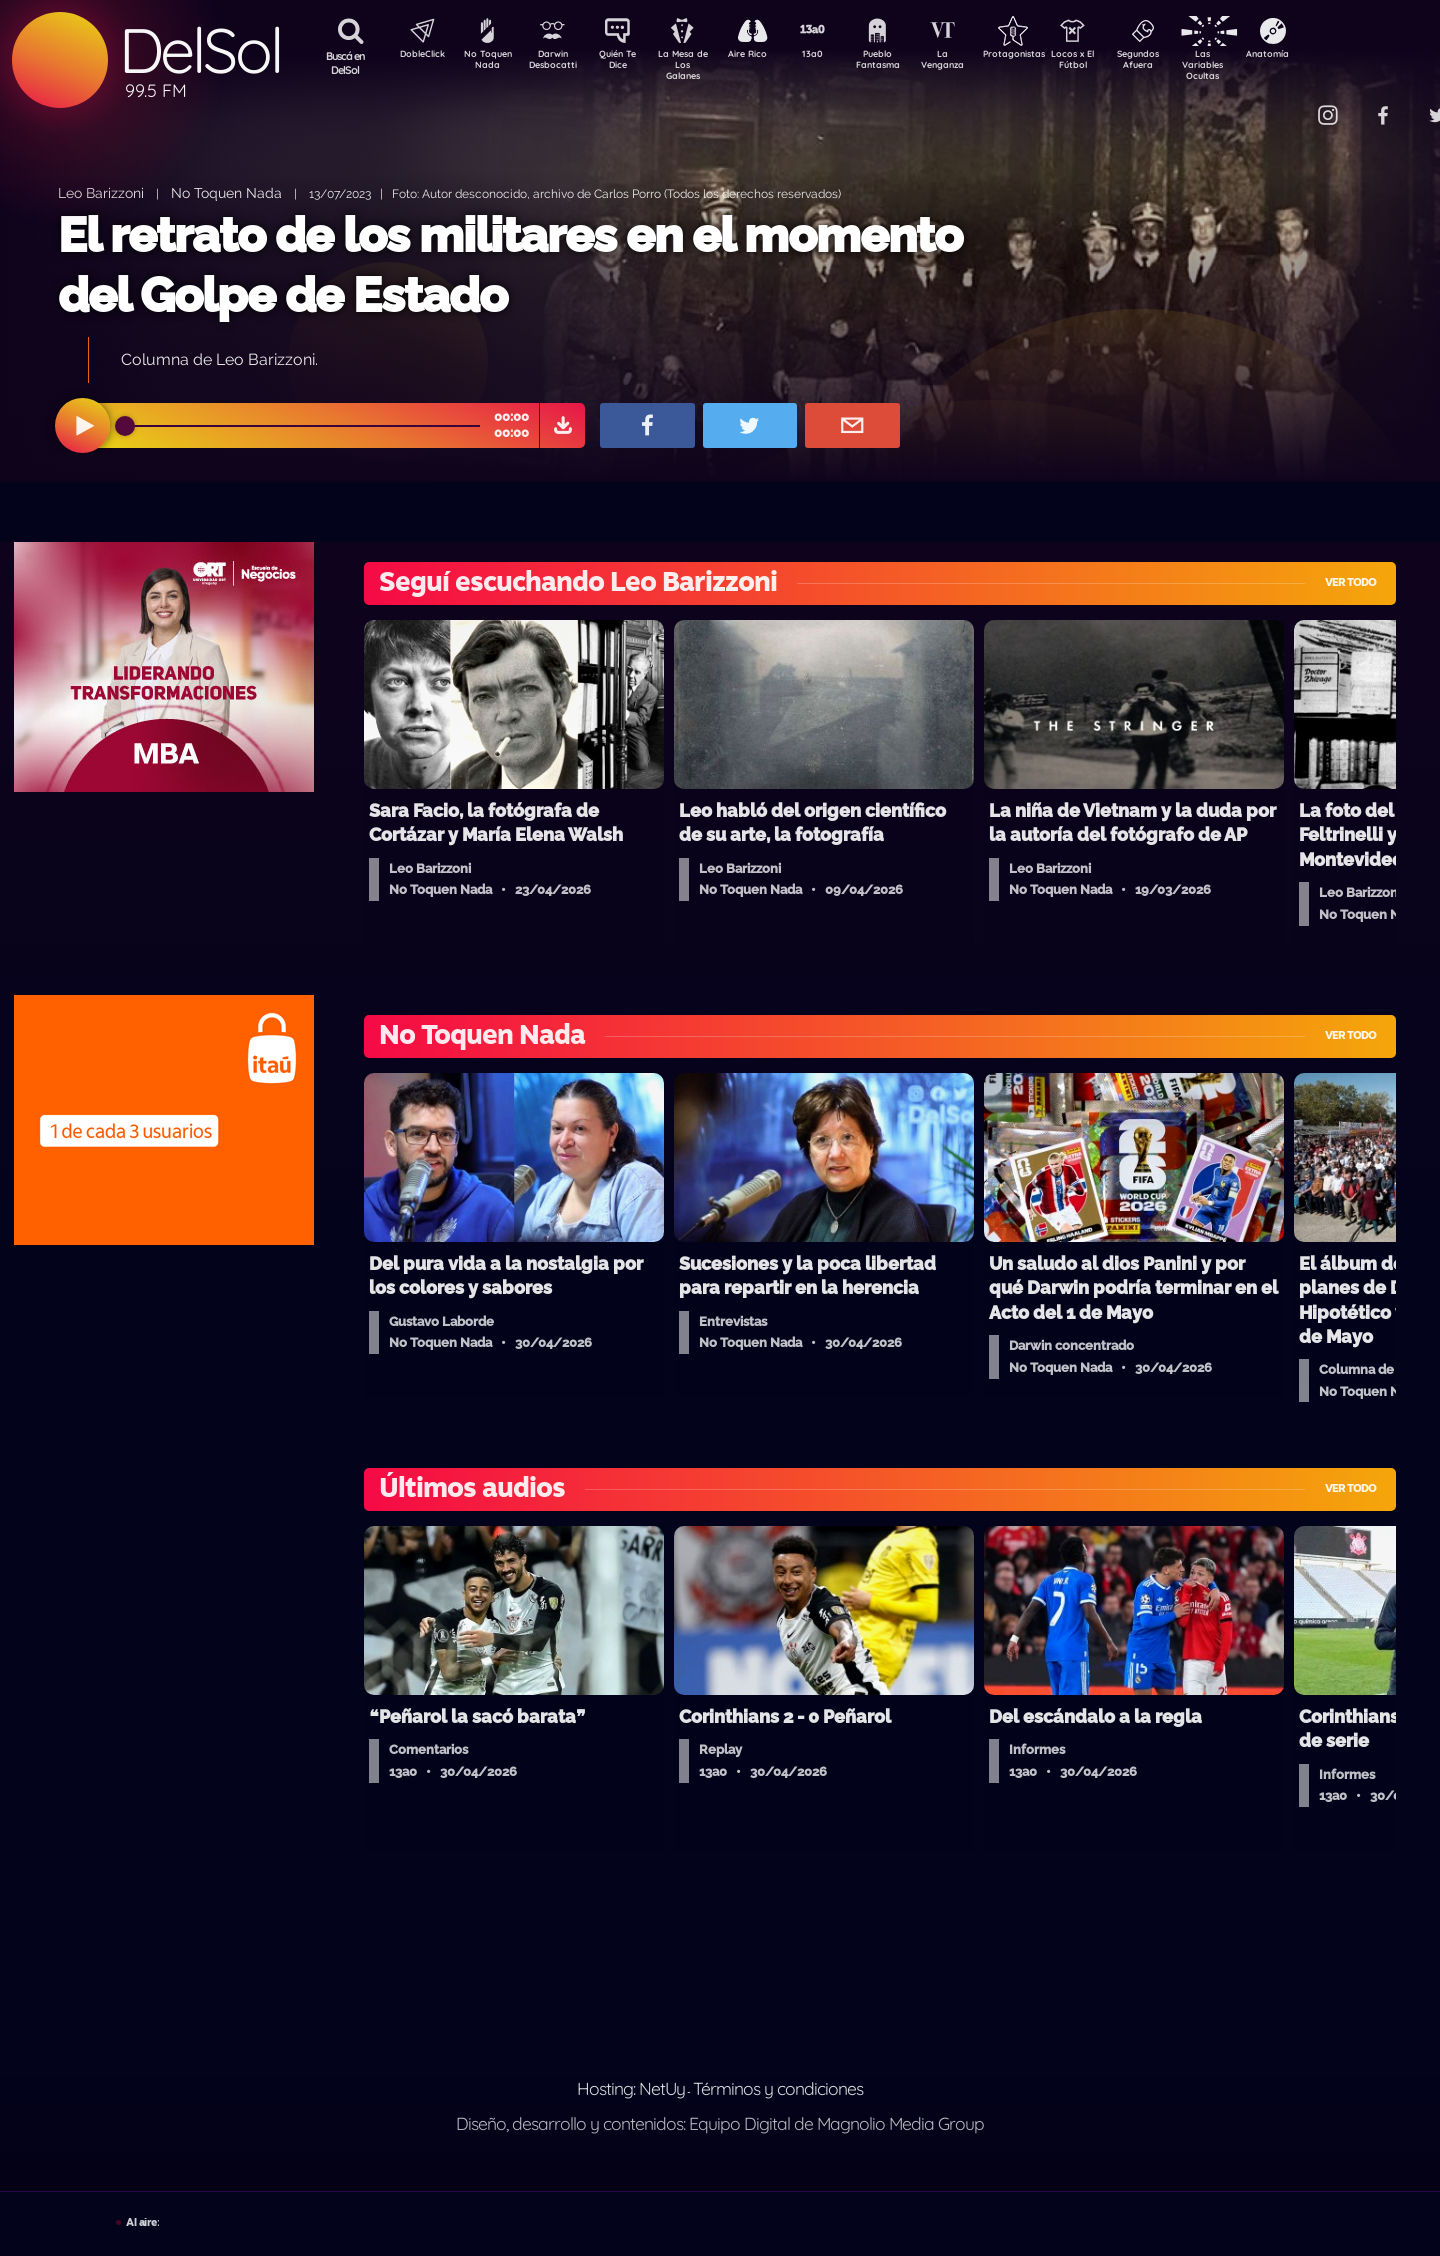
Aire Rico (765, 56)
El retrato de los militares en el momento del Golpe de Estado (510, 264)
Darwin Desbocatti (555, 63)
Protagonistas (1045, 56)
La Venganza (975, 63)
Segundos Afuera (1185, 63)
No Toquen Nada (485, 63)
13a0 (835, 56)
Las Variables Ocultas (1255, 64)
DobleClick (415, 56)
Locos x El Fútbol (1115, 63)
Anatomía (1325, 56)
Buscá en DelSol (345, 63)
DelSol (200, 50)
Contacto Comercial (1286, 102)
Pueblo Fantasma (905, 63)
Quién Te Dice (625, 63)
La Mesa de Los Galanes (695, 64)
